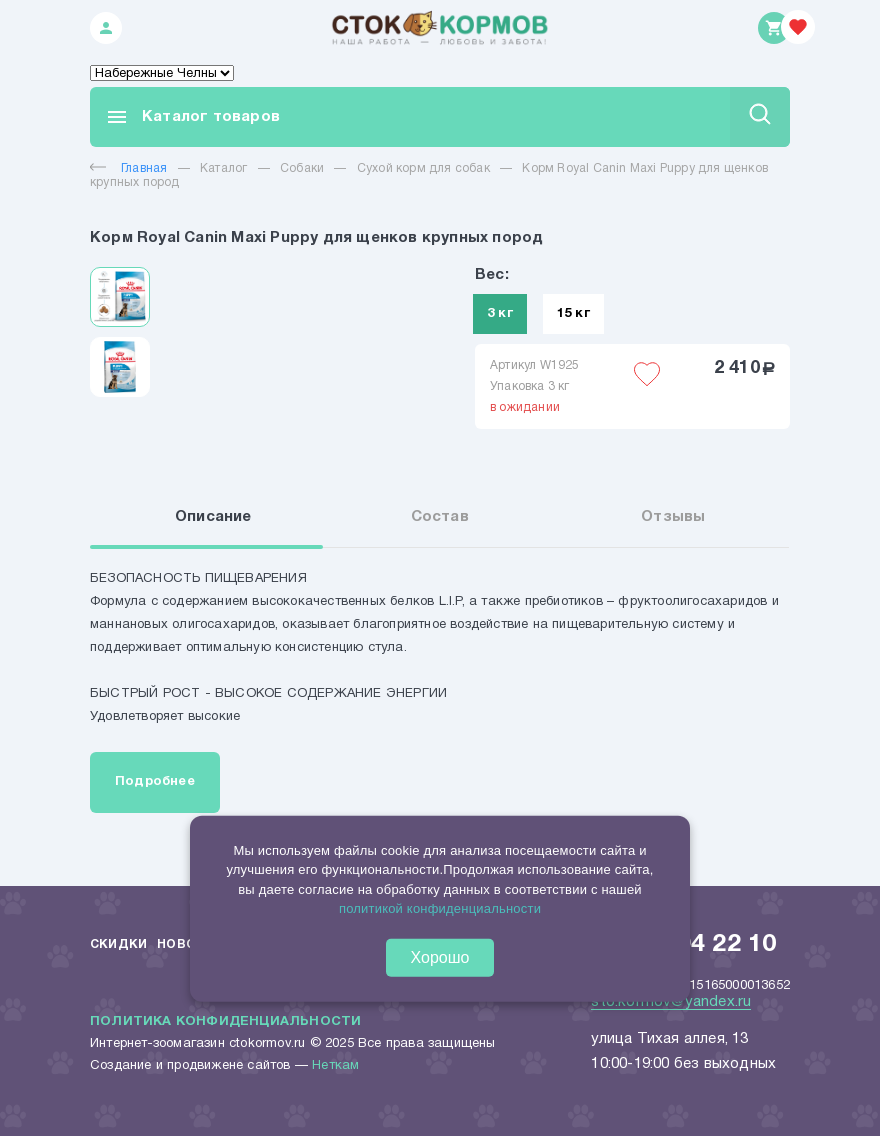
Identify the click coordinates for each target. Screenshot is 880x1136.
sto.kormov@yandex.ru (671, 1002)
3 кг (500, 314)
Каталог (223, 168)
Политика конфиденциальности (225, 1022)
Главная (128, 168)
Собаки (302, 168)
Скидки (118, 944)
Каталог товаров (192, 117)
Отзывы (673, 517)
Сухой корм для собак (423, 168)
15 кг (573, 314)
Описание (213, 517)
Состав (440, 517)
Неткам (335, 1066)
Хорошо (440, 957)
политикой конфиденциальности (440, 908)
